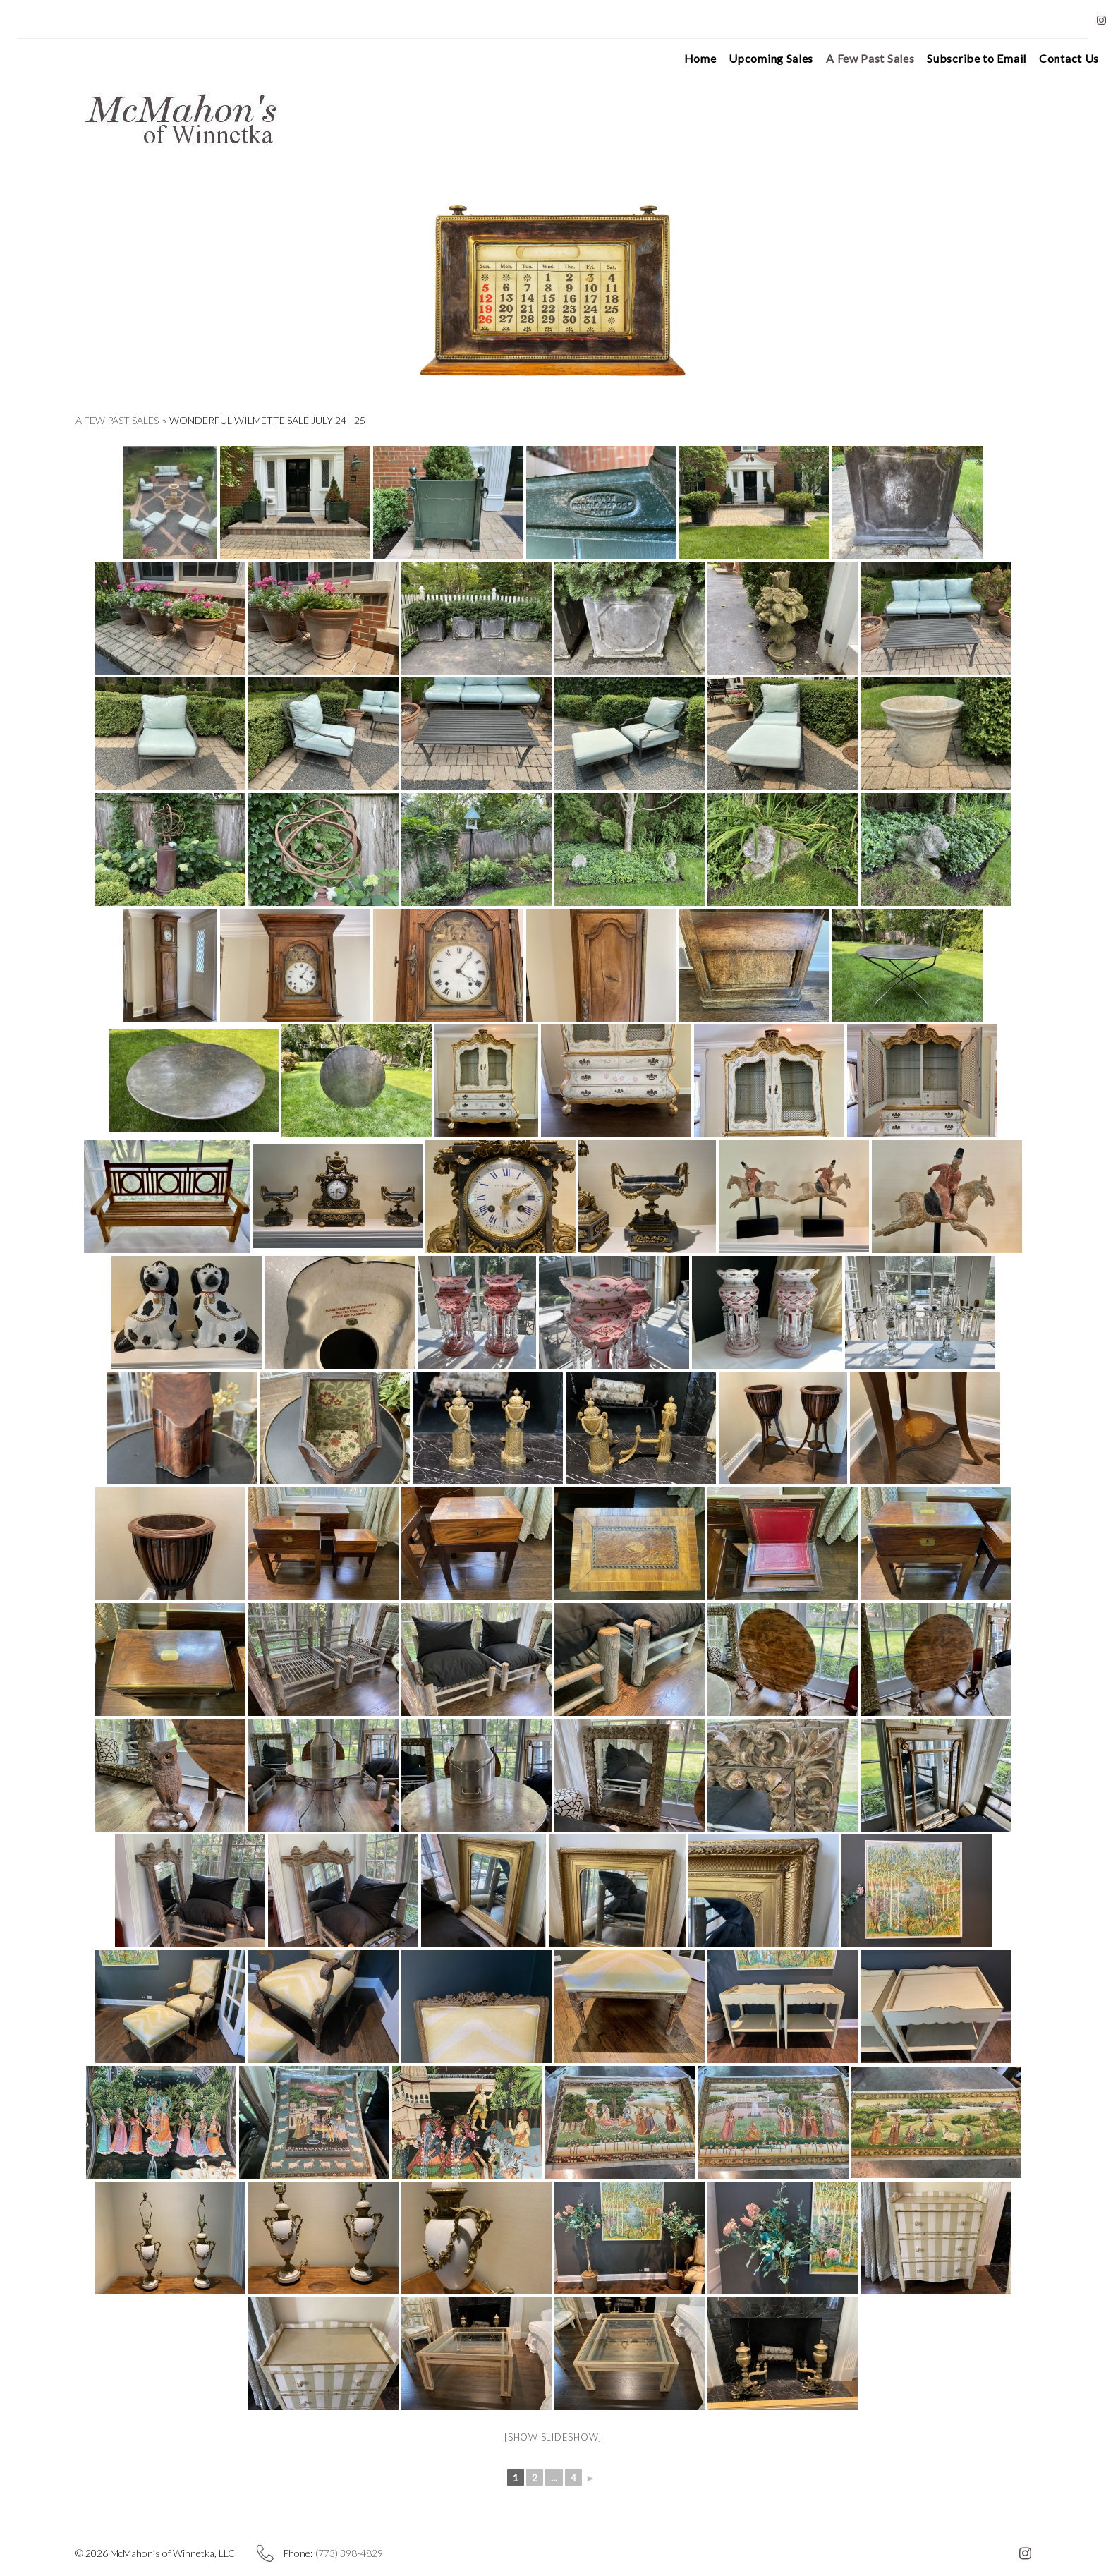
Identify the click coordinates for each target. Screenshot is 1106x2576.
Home (676, 58)
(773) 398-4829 (349, 2553)
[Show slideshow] (553, 2437)
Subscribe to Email (952, 58)
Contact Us (1045, 58)
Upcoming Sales (747, 58)
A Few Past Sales (846, 58)
